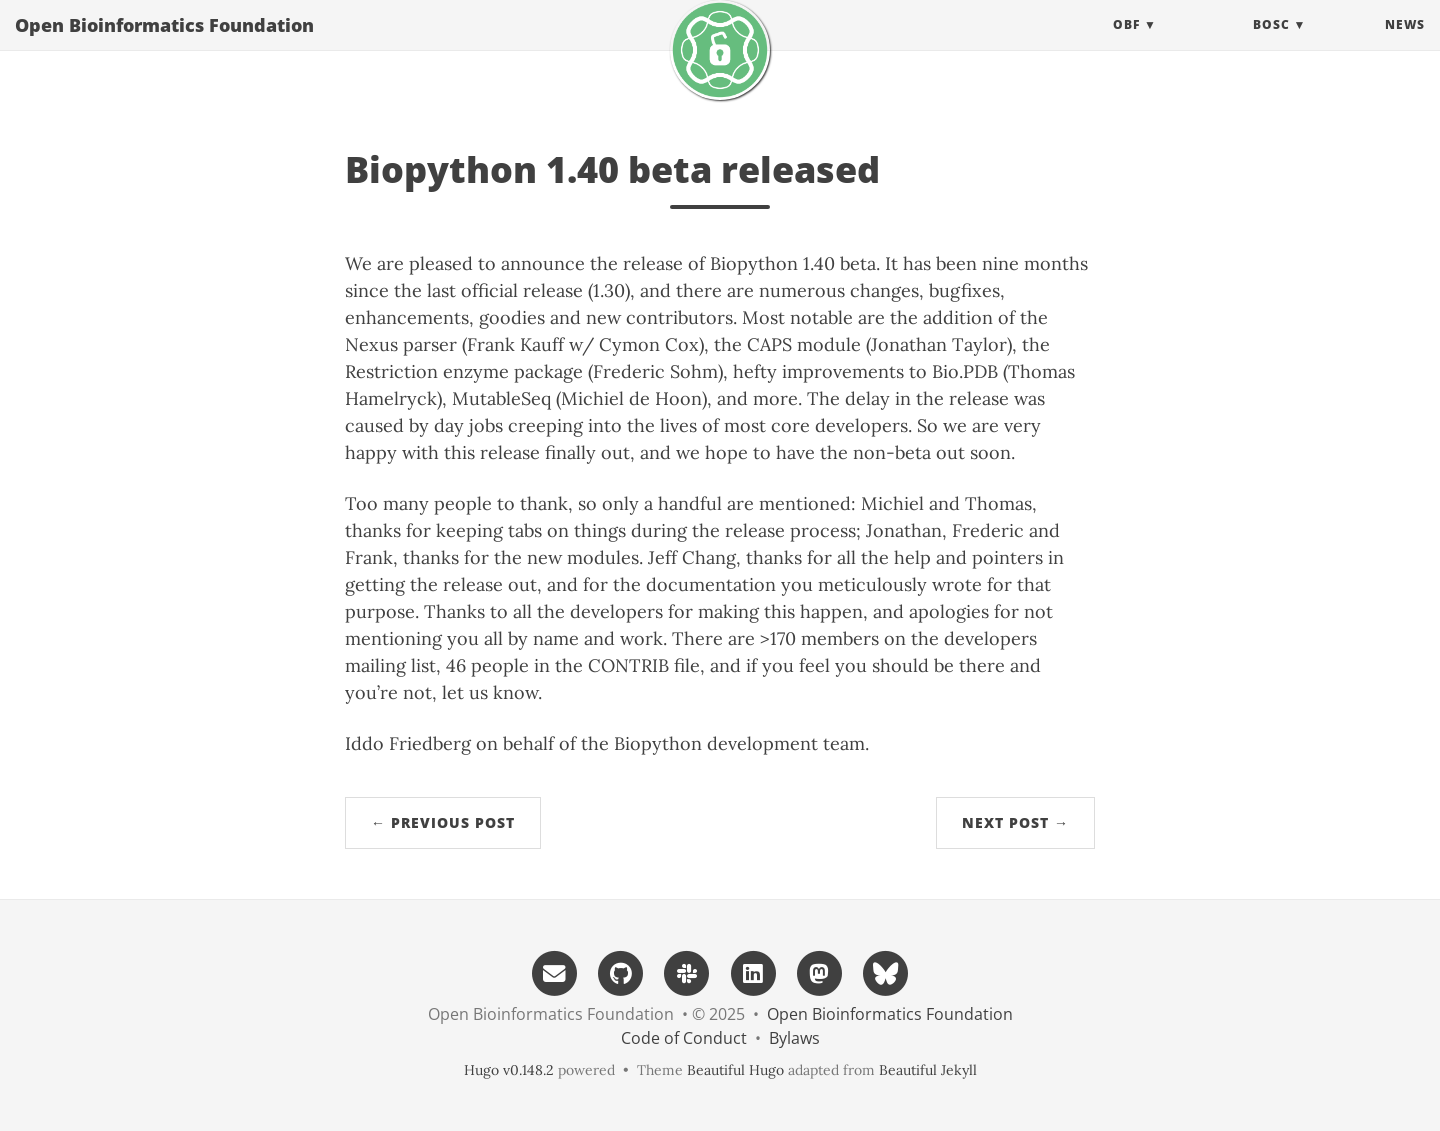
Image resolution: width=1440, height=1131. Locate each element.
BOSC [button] (1271, 44)
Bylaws (794, 1038)
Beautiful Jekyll (928, 1070)
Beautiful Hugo (735, 1070)
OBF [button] (1126, 44)
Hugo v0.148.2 (509, 1070)
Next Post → (1015, 822)
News (1405, 44)
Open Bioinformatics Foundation (164, 45)
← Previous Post (443, 822)
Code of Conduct (684, 1038)
